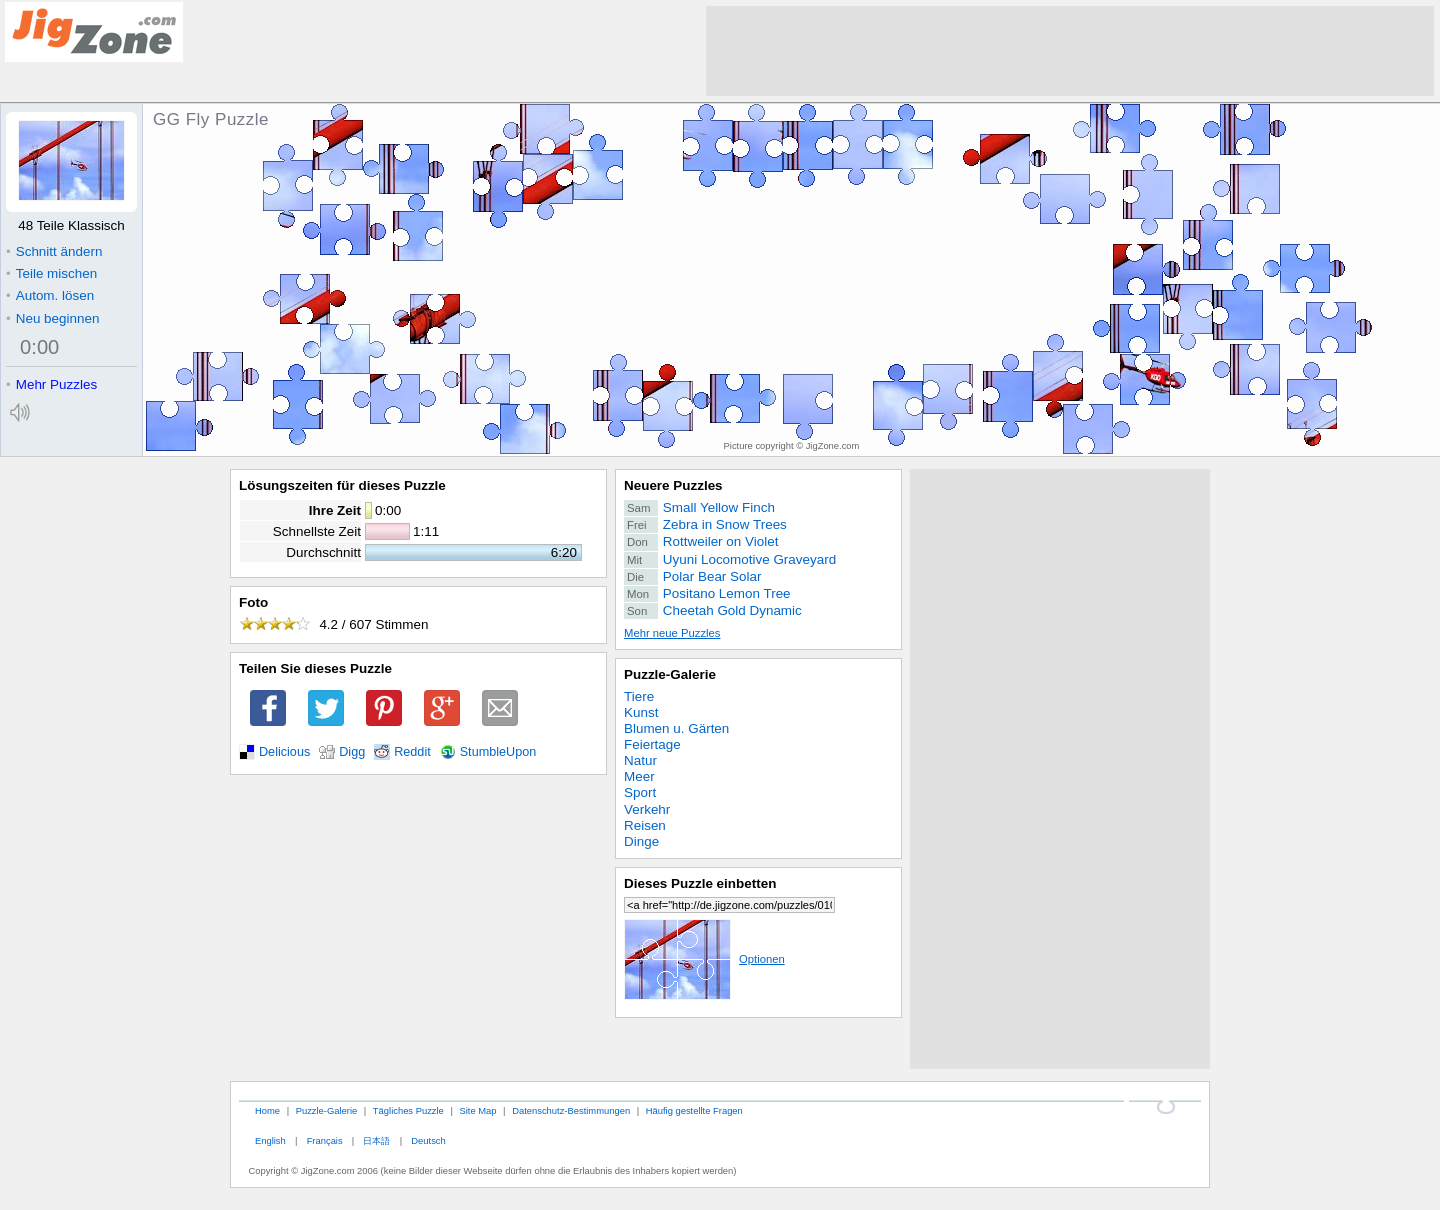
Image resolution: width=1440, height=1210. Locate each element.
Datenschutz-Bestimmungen (571, 1110)
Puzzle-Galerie (670, 674)
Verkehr (647, 809)
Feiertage (652, 744)
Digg (352, 752)
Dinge (641, 841)
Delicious (284, 752)
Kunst (641, 712)
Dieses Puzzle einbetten (700, 883)
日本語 (376, 1140)
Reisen (645, 825)
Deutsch (428, 1140)
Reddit (412, 752)
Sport (640, 792)
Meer (639, 776)
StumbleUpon (498, 752)
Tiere (639, 696)
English (270, 1140)
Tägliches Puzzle (408, 1110)
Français (325, 1140)
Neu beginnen (52, 318)
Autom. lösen (50, 295)
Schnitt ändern (54, 251)
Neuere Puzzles (673, 485)
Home (267, 1110)
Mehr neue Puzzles (672, 633)
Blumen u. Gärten (676, 728)
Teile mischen (51, 273)
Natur (640, 760)
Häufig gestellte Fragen (694, 1110)
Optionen (704, 959)
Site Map (477, 1110)
